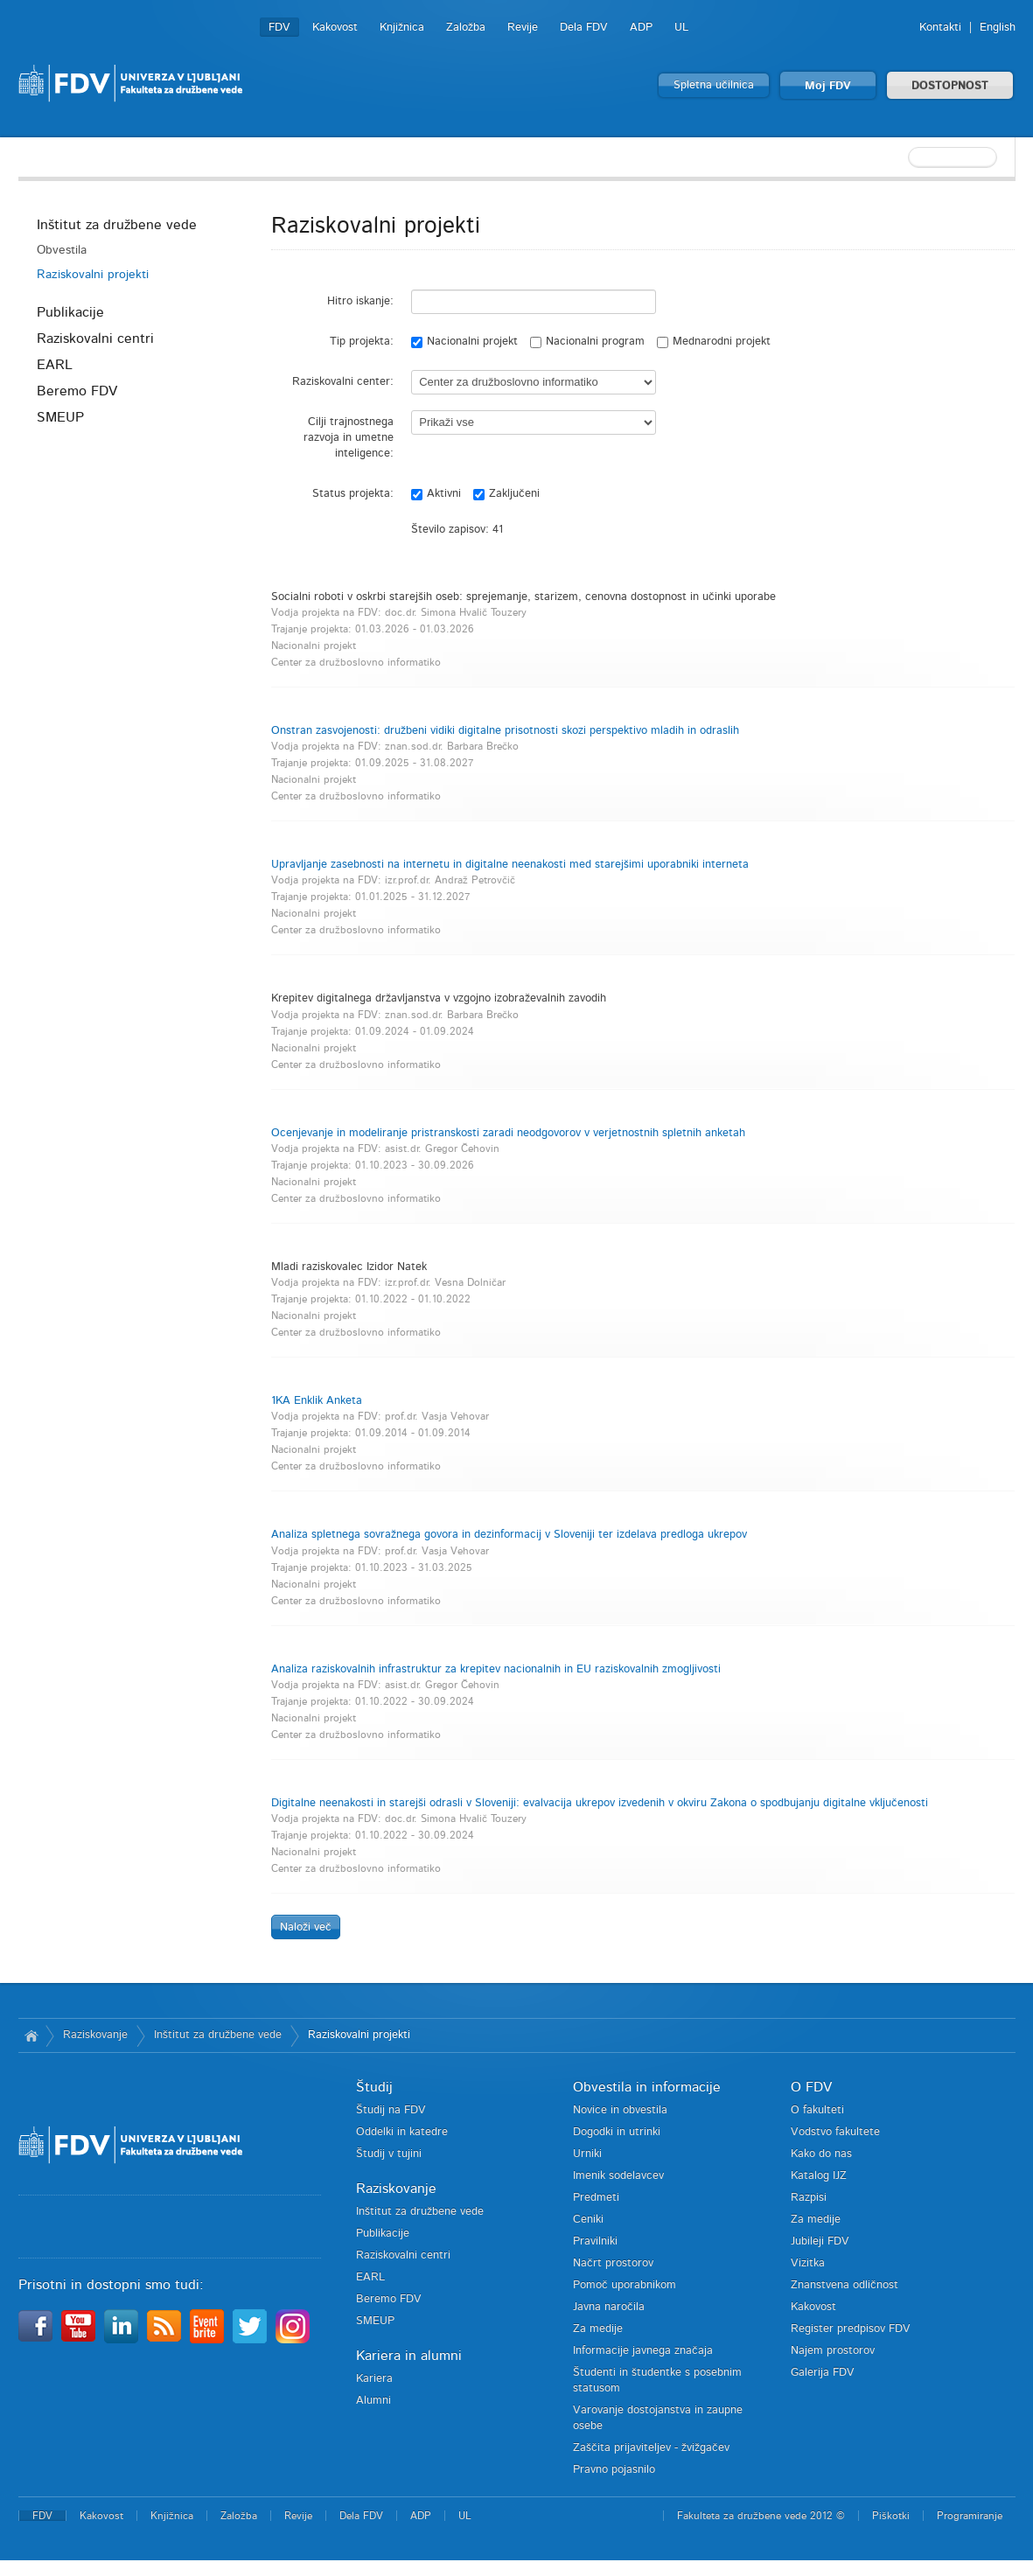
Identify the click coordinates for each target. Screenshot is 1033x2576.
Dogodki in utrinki (616, 2132)
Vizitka (808, 2263)
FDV (279, 27)
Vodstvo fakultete (835, 2132)
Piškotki (891, 2515)
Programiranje (969, 2515)
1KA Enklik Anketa (316, 1401)
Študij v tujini (389, 2154)
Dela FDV (584, 27)
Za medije (598, 2329)
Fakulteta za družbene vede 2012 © (761, 2515)
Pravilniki (595, 2241)
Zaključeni (506, 494)
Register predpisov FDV (851, 2329)
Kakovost (335, 27)
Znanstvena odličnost (844, 2285)
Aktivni (436, 494)
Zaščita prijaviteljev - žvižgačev (651, 2448)
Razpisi (809, 2197)
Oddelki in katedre (402, 2132)
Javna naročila (609, 2307)
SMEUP (60, 417)
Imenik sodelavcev (618, 2176)
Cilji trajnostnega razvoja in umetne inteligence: (349, 437)
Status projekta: (353, 493)
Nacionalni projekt (464, 342)
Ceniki (588, 2219)
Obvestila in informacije (647, 2087)
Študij (374, 2087)
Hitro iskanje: (360, 301)
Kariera (374, 2378)
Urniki (587, 2154)
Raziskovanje (95, 2035)
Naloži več (306, 1927)
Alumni (373, 2400)
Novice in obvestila (620, 2110)
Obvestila (62, 250)
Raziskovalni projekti (93, 275)
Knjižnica (402, 27)
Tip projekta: (362, 341)
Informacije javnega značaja (643, 2350)
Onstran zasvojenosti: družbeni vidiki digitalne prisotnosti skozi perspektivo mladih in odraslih (505, 730)
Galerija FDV (823, 2372)
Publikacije (70, 312)
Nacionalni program (587, 342)
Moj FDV (828, 86)
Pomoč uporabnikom (624, 2285)
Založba (465, 27)
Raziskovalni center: (343, 381)
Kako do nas (821, 2154)
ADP (641, 27)
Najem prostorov (833, 2350)
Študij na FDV (391, 2110)
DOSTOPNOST (949, 86)
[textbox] (902, 157)
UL (681, 27)
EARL (55, 365)
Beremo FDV (77, 391)
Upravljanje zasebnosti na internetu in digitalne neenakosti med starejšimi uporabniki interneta (510, 864)
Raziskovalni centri (95, 339)
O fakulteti (817, 2110)
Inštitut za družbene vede (117, 225)
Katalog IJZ (819, 2176)
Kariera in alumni (409, 2356)
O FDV (811, 2087)
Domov (31, 2035)
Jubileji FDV (820, 2241)
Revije (522, 27)
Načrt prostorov (613, 2263)
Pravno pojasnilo (614, 2469)
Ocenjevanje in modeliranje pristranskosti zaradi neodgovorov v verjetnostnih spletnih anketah (508, 1133)
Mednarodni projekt (714, 342)
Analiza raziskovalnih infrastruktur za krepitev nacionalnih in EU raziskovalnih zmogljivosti (496, 1669)
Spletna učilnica (714, 85)
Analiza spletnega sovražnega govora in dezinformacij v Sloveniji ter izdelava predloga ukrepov (509, 1534)
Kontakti (940, 27)
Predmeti (596, 2197)
